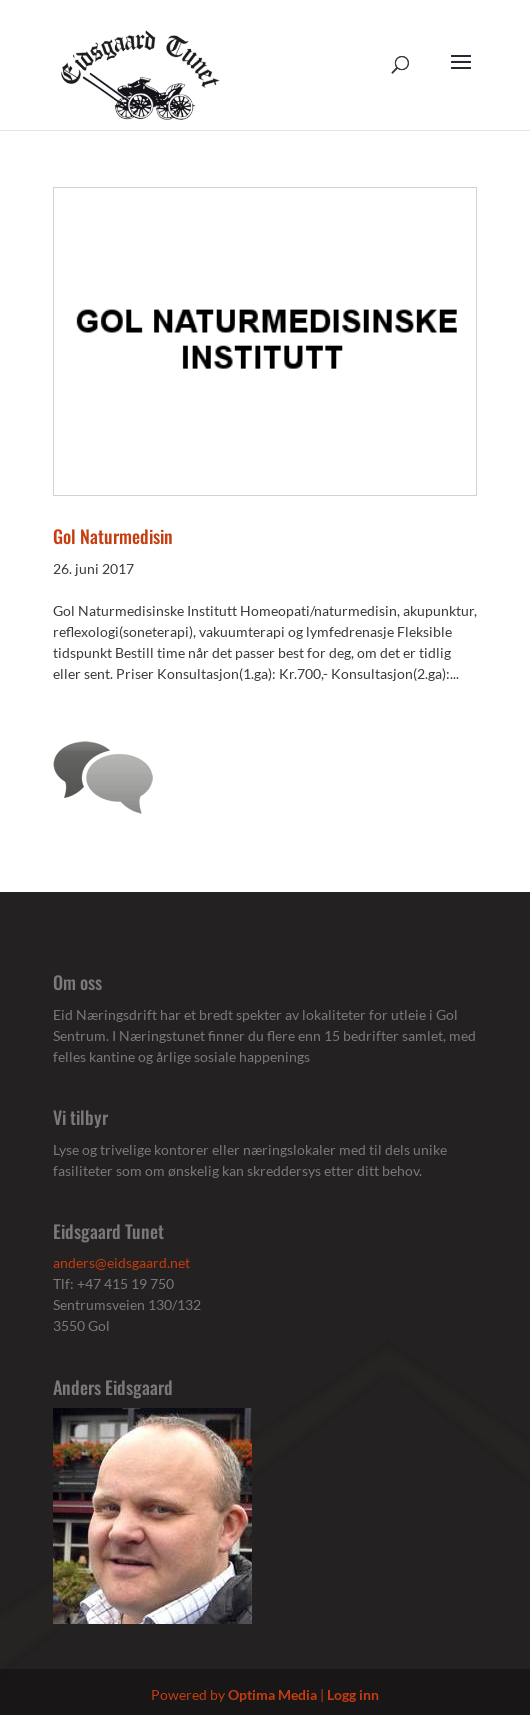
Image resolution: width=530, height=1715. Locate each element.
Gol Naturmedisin (113, 536)
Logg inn (353, 1694)
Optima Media (272, 1694)
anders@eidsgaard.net (121, 1262)
